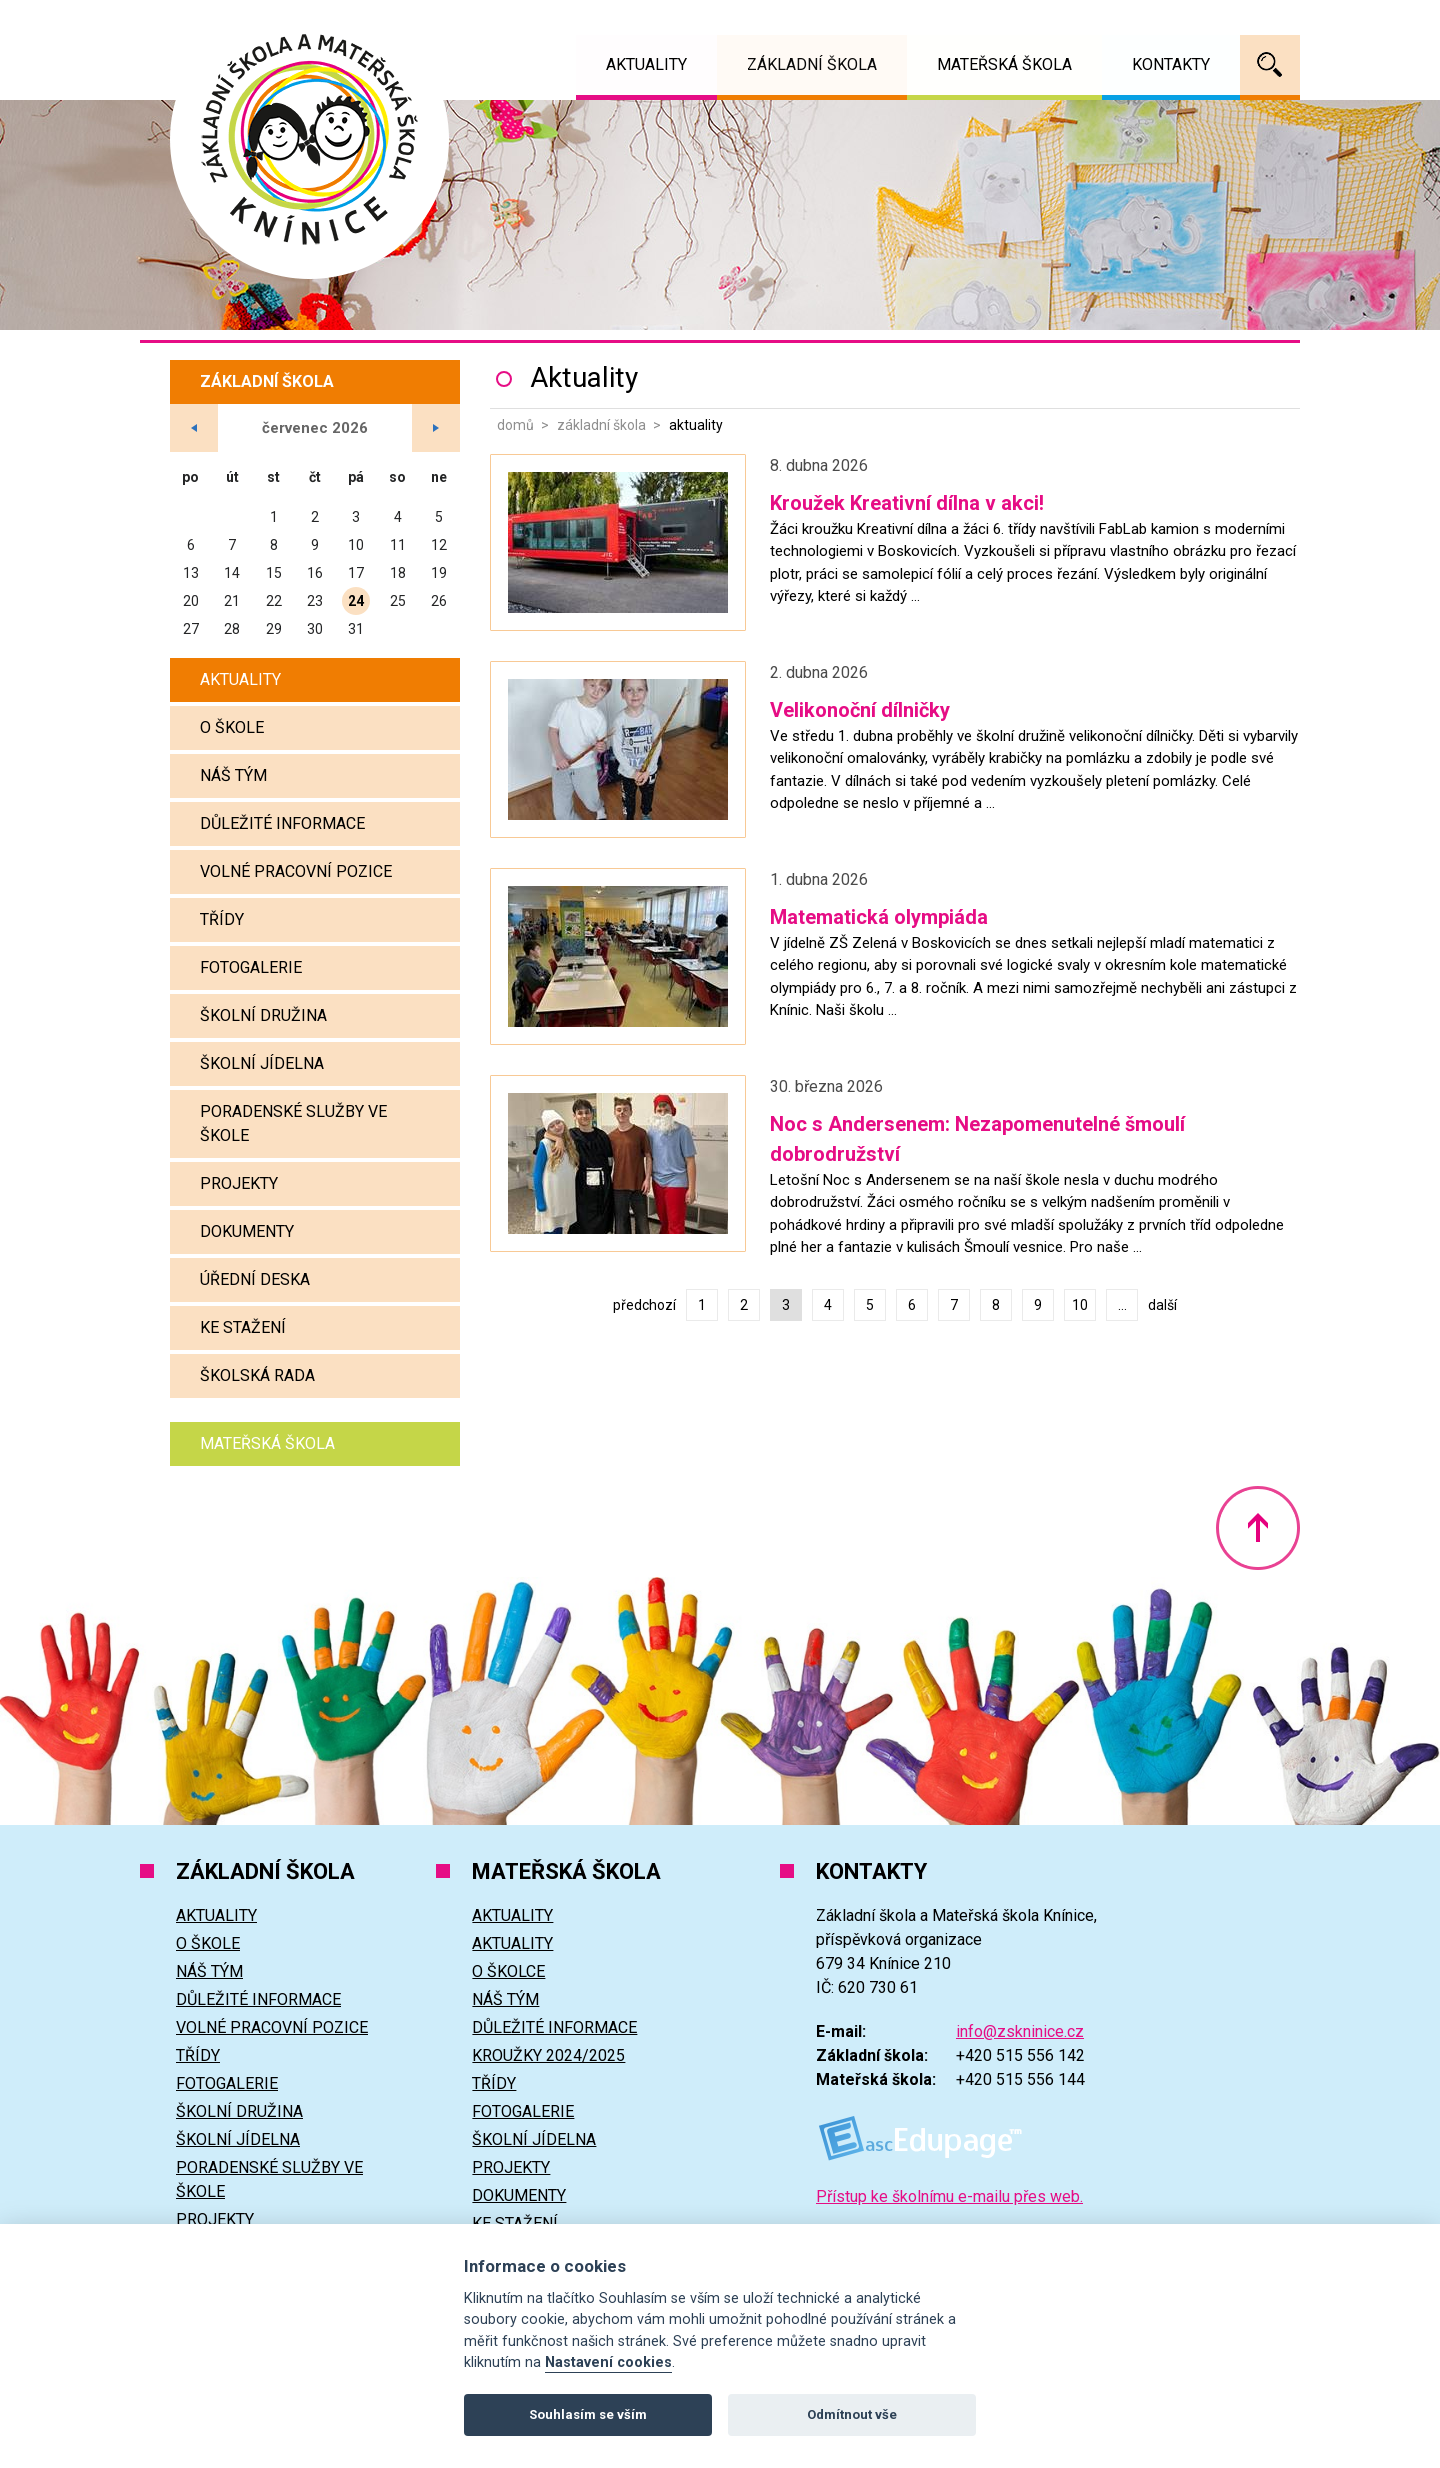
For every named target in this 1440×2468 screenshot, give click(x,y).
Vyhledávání (1270, 65)
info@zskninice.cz (1020, 2031)
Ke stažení (243, 1327)
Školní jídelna (262, 1063)
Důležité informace (282, 823)
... (1122, 1305)
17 (356, 573)
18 (398, 573)
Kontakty (1171, 64)
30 (315, 629)
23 (315, 601)
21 (232, 601)
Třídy (222, 919)
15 (274, 573)
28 (232, 629)
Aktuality (240, 679)
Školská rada (257, 1375)
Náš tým (233, 775)
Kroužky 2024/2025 (548, 2055)
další (1162, 1305)
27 (191, 629)
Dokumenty (247, 1231)
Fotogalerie (251, 967)
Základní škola (601, 425)
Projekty (239, 1183)
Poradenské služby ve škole (293, 1123)
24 (356, 601)
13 (191, 573)
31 (356, 629)
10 (1080, 1305)
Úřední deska (255, 1279)
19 (439, 573)
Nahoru (1258, 1528)
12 (439, 545)
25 (398, 601)
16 (315, 573)
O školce (508, 1971)
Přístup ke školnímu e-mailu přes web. (949, 2196)
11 (398, 545)
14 (232, 573)
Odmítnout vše (852, 2414)
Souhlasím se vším (588, 2414)
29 (274, 629)
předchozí (644, 1305)
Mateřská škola (267, 1443)
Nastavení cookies (608, 2362)
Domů (515, 425)
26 (439, 601)
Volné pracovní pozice (296, 871)
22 (274, 601)
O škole (232, 727)
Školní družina (263, 1015)
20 (191, 601)
